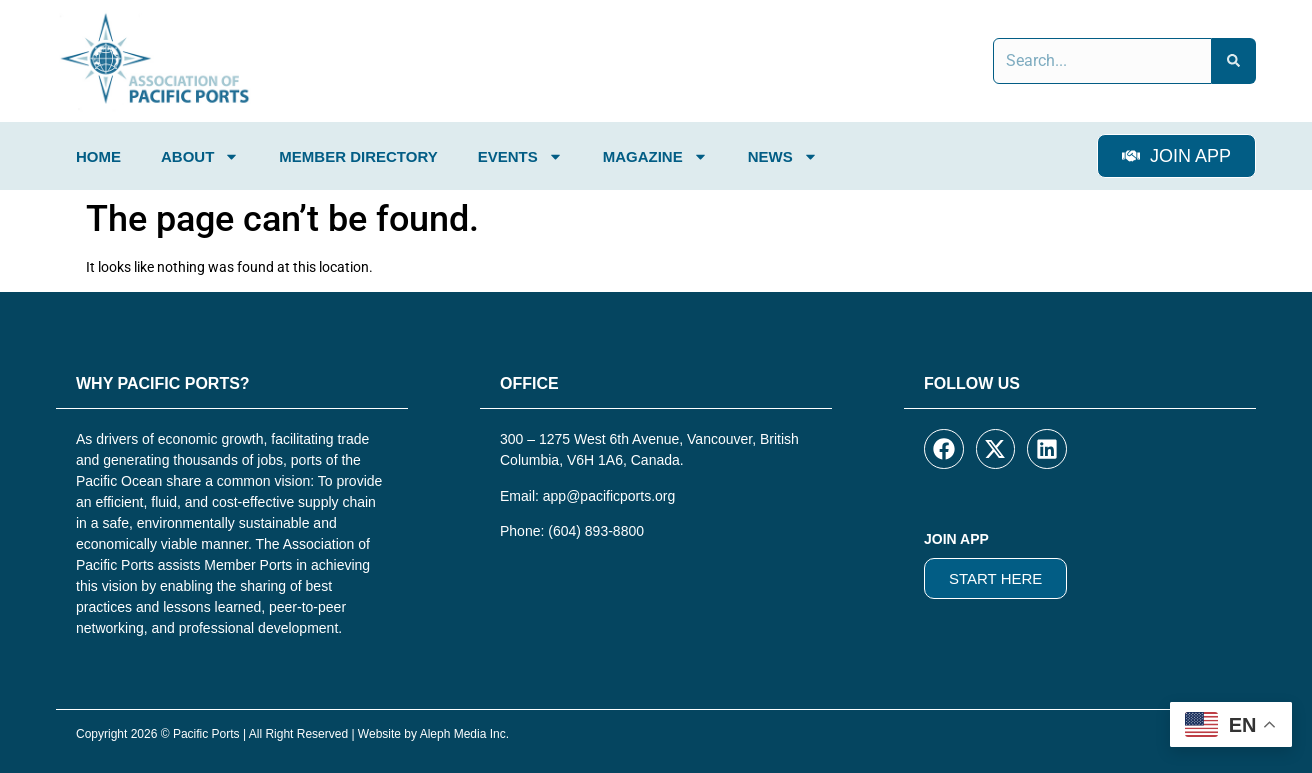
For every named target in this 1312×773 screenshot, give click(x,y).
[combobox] (1102, 61)
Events (520, 156)
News (783, 156)
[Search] (1234, 61)
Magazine (655, 156)
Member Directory (358, 156)
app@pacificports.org (609, 496)
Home (98, 156)
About (200, 156)
